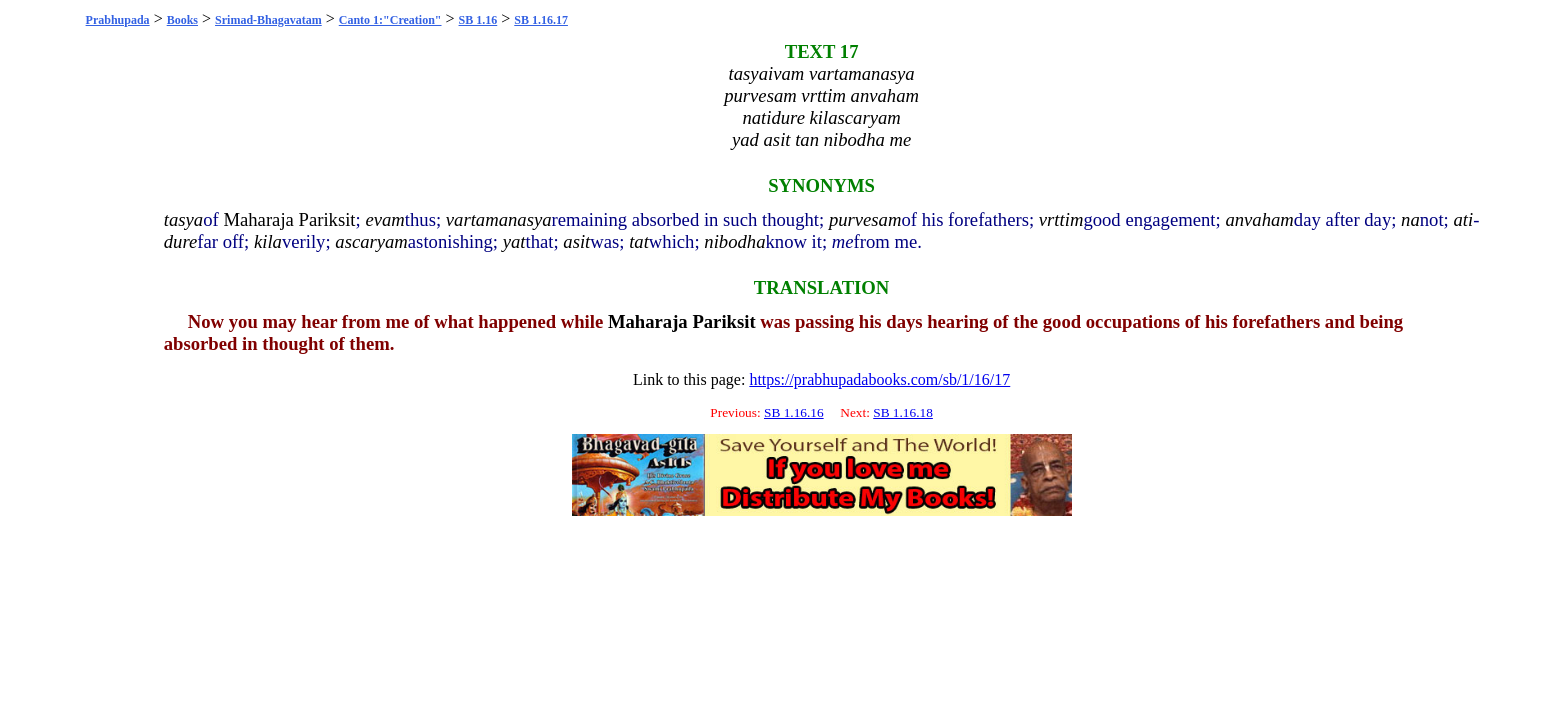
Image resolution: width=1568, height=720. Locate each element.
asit (576, 241)
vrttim (1061, 219)
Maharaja (258, 219)
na (1410, 219)
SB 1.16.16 (794, 412)
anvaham (1259, 219)
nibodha (734, 241)
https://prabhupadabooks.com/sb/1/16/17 (879, 379)
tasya (183, 219)
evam (384, 219)
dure (181, 241)
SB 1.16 (478, 20)
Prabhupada (118, 20)
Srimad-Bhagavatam (268, 20)
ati (1463, 219)
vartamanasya (499, 219)
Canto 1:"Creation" (390, 20)
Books (182, 20)
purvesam (865, 219)
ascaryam (371, 241)
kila (268, 241)
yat (514, 241)
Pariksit (327, 219)
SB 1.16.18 (903, 412)
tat (639, 241)
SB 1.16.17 (541, 20)
